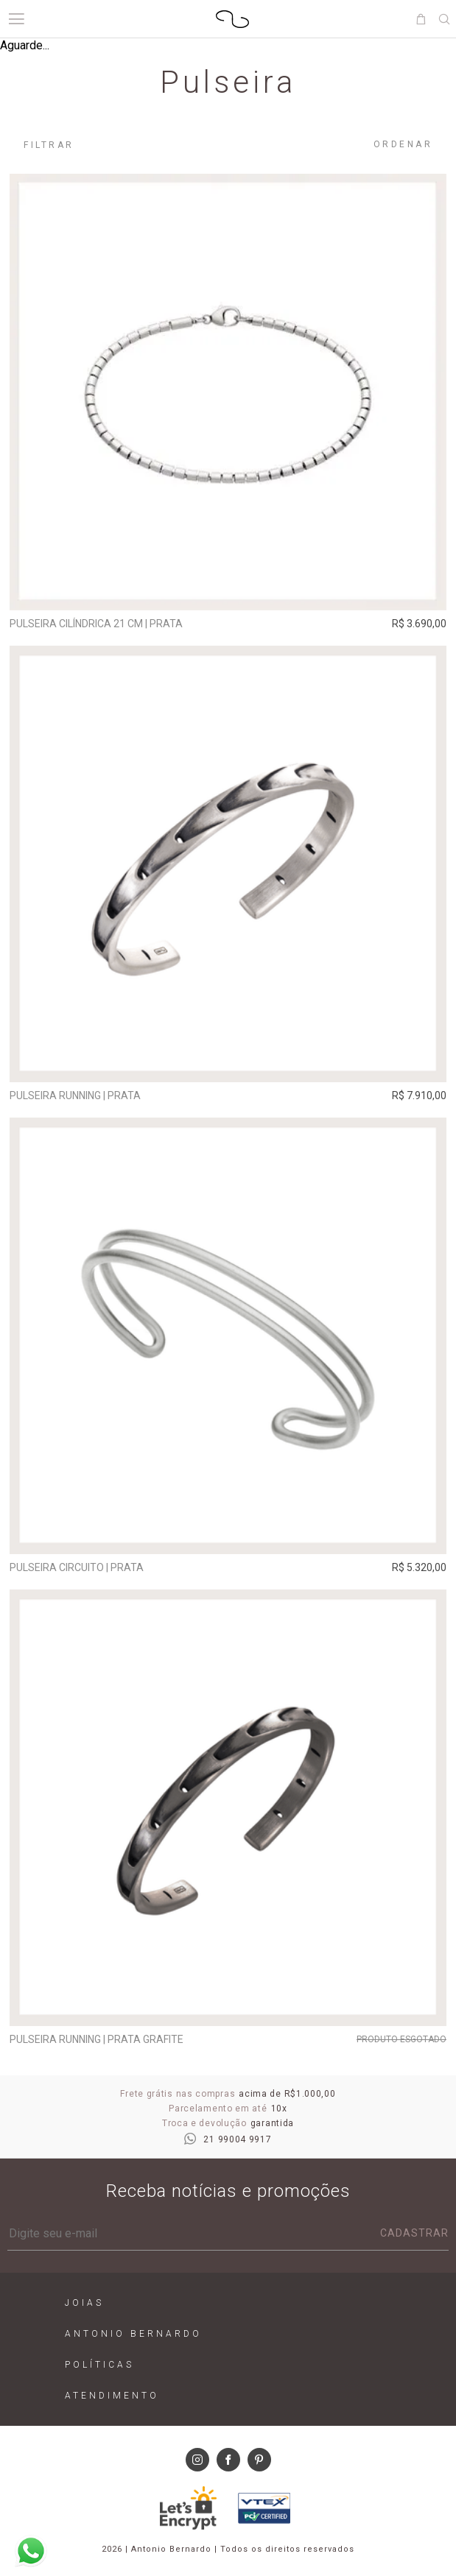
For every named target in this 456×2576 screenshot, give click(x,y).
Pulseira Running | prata (75, 1095)
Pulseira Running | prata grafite (96, 2039)
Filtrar (49, 145)
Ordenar (403, 144)
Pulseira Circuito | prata (77, 1567)
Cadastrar (414, 2233)
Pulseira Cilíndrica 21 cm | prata (96, 623)
